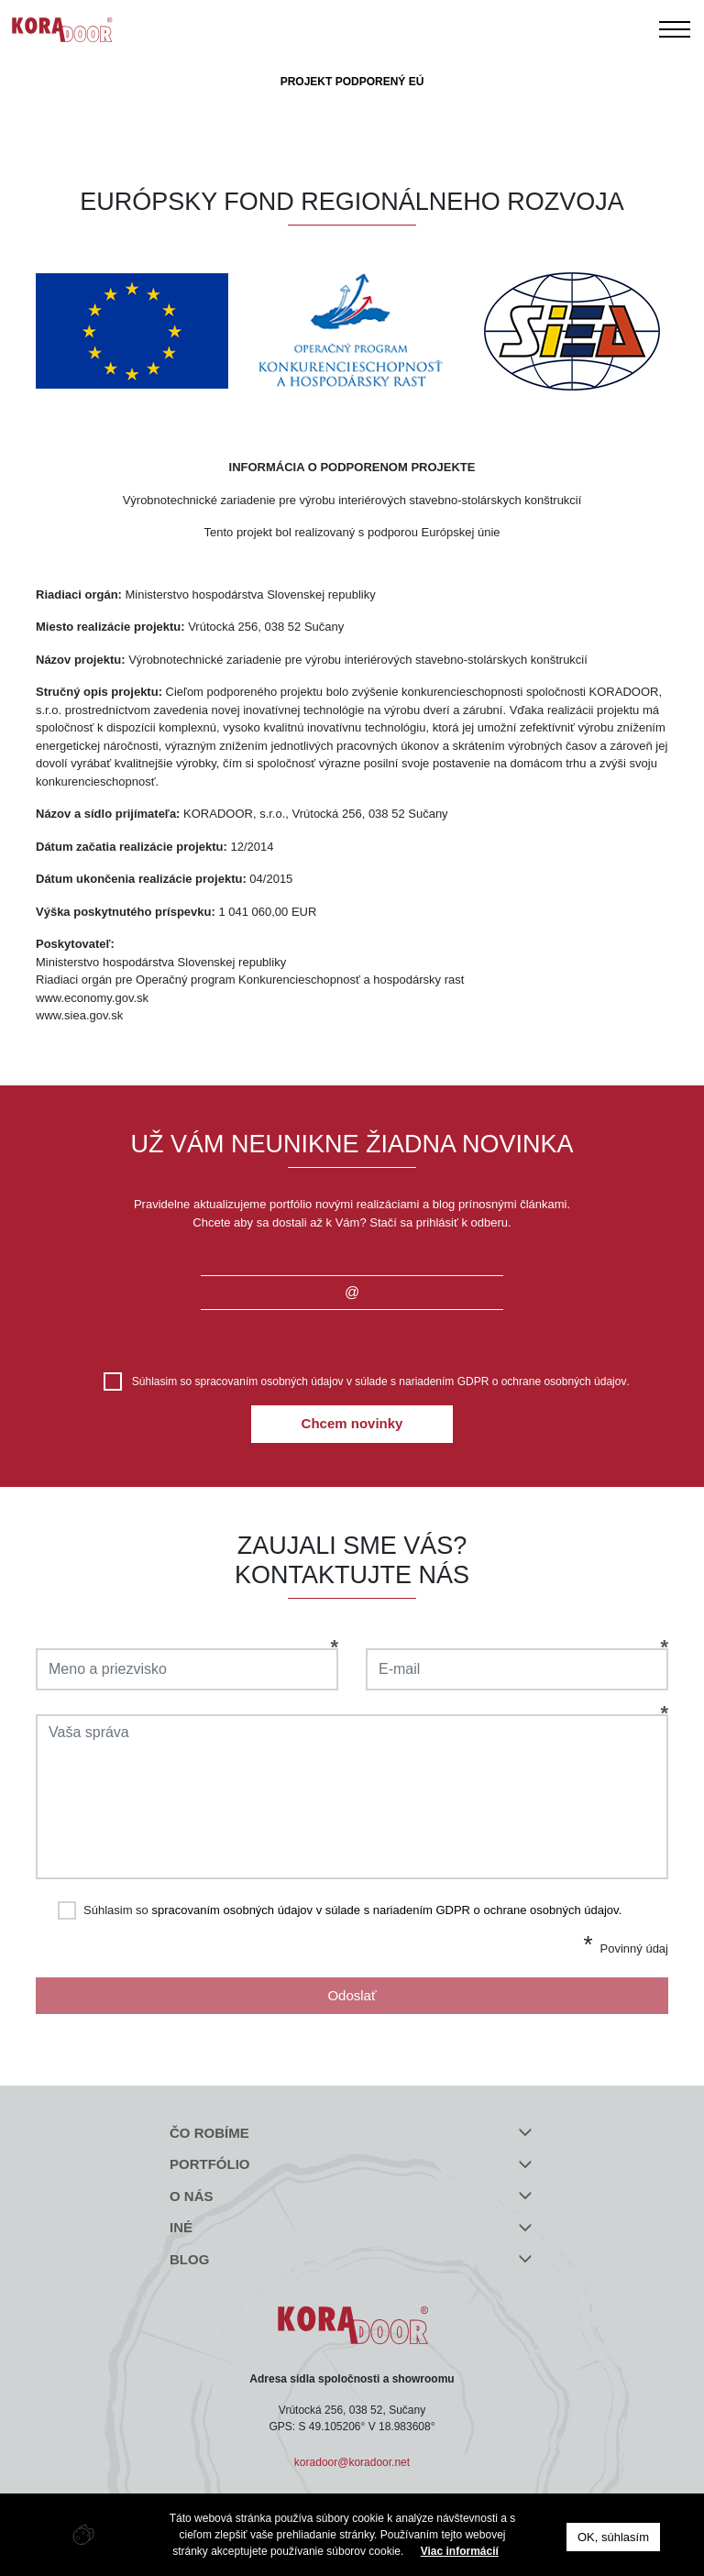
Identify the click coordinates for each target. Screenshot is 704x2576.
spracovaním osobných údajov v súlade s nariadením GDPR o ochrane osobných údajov (411, 1381)
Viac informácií (460, 2551)
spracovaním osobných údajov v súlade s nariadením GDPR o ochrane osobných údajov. (386, 1910)
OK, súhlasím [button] (613, 2537)
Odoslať (351, 1995)
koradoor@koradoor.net (352, 2462)
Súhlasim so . (381, 1381)
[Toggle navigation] (674, 29)
